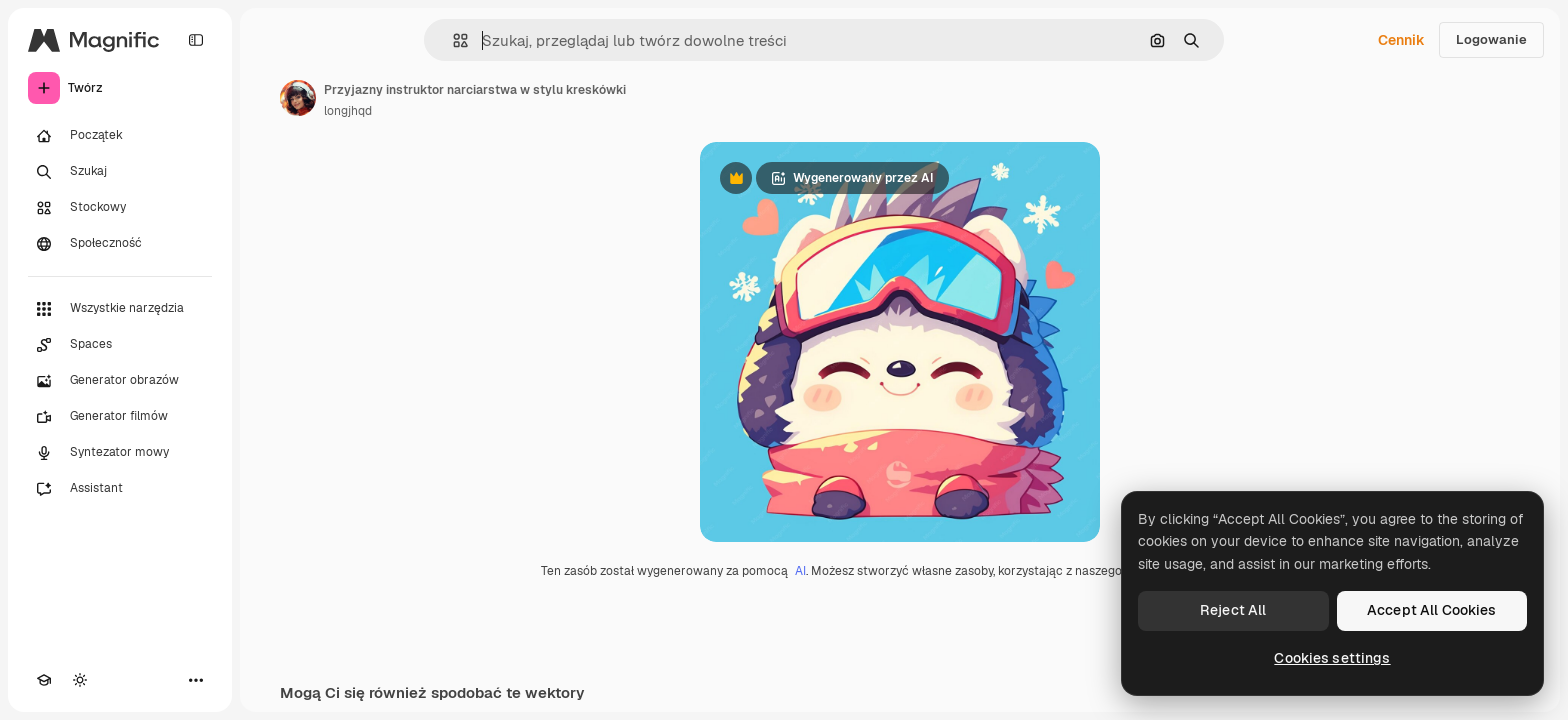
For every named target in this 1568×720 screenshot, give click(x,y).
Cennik (1401, 40)
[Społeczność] (120, 244)
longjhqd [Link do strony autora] (348, 111)
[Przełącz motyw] (80, 680)
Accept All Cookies (1432, 610)
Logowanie (1491, 39)
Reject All (1233, 610)
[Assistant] (120, 489)
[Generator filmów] (120, 417)
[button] (452, 40)
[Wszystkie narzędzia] (120, 309)
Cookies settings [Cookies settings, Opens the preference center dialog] (1332, 658)
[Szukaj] (120, 172)
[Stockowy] (120, 208)
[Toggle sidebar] (196, 40)
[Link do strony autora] (298, 98)
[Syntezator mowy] (120, 453)
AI (800, 571)
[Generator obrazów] (120, 381)
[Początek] (120, 136)
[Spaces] (120, 345)
